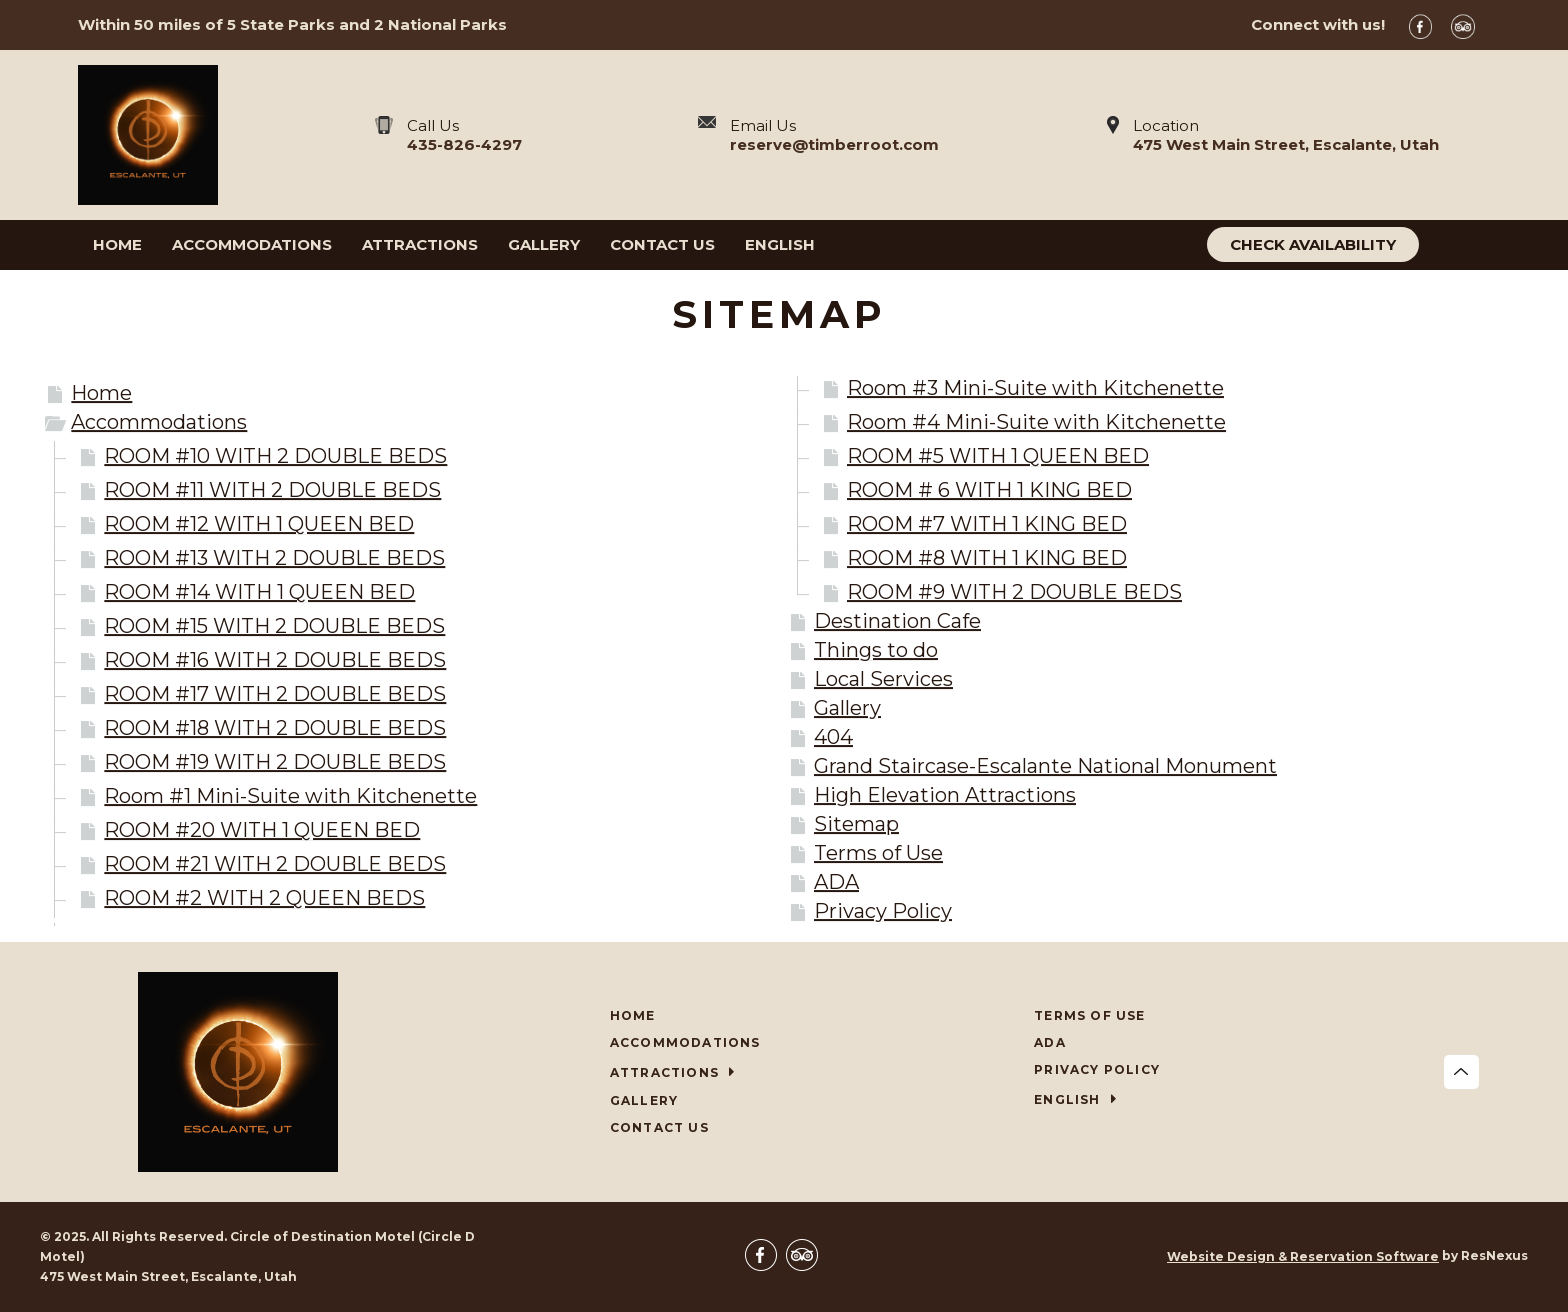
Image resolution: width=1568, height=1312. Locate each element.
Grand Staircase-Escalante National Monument (1045, 766)
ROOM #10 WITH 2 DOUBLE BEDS (275, 456)
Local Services (883, 679)
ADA (836, 882)
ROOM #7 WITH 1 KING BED (987, 524)
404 (833, 737)
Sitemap (856, 824)
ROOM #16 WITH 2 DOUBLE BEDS (275, 660)
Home (101, 393)
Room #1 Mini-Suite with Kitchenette (290, 796)
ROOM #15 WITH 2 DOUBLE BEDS (274, 626)
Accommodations (159, 422)
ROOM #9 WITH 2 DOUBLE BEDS (1014, 592)
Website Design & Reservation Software (1303, 1256)
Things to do (876, 650)
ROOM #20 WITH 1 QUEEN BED (262, 830)
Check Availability (1313, 244)
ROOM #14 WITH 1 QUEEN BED (259, 592)
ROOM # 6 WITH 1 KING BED (989, 490)
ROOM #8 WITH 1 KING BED (987, 558)
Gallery (847, 708)
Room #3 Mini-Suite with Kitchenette (1035, 388)
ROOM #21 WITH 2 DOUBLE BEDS (275, 864)
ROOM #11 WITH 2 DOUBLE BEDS (272, 490)
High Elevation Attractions (945, 795)
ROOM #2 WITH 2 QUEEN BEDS (264, 898)
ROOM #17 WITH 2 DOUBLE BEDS (275, 694)
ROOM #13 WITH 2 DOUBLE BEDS (274, 558)
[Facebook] (1428, 25)
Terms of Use (878, 853)
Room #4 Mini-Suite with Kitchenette (1036, 422)
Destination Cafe (897, 621)
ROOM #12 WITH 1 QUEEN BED (259, 524)
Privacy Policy (883, 911)
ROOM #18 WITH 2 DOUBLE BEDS (275, 728)
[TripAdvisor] (1470, 25)
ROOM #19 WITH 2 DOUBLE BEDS (275, 762)
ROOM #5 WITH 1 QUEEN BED (998, 456)
